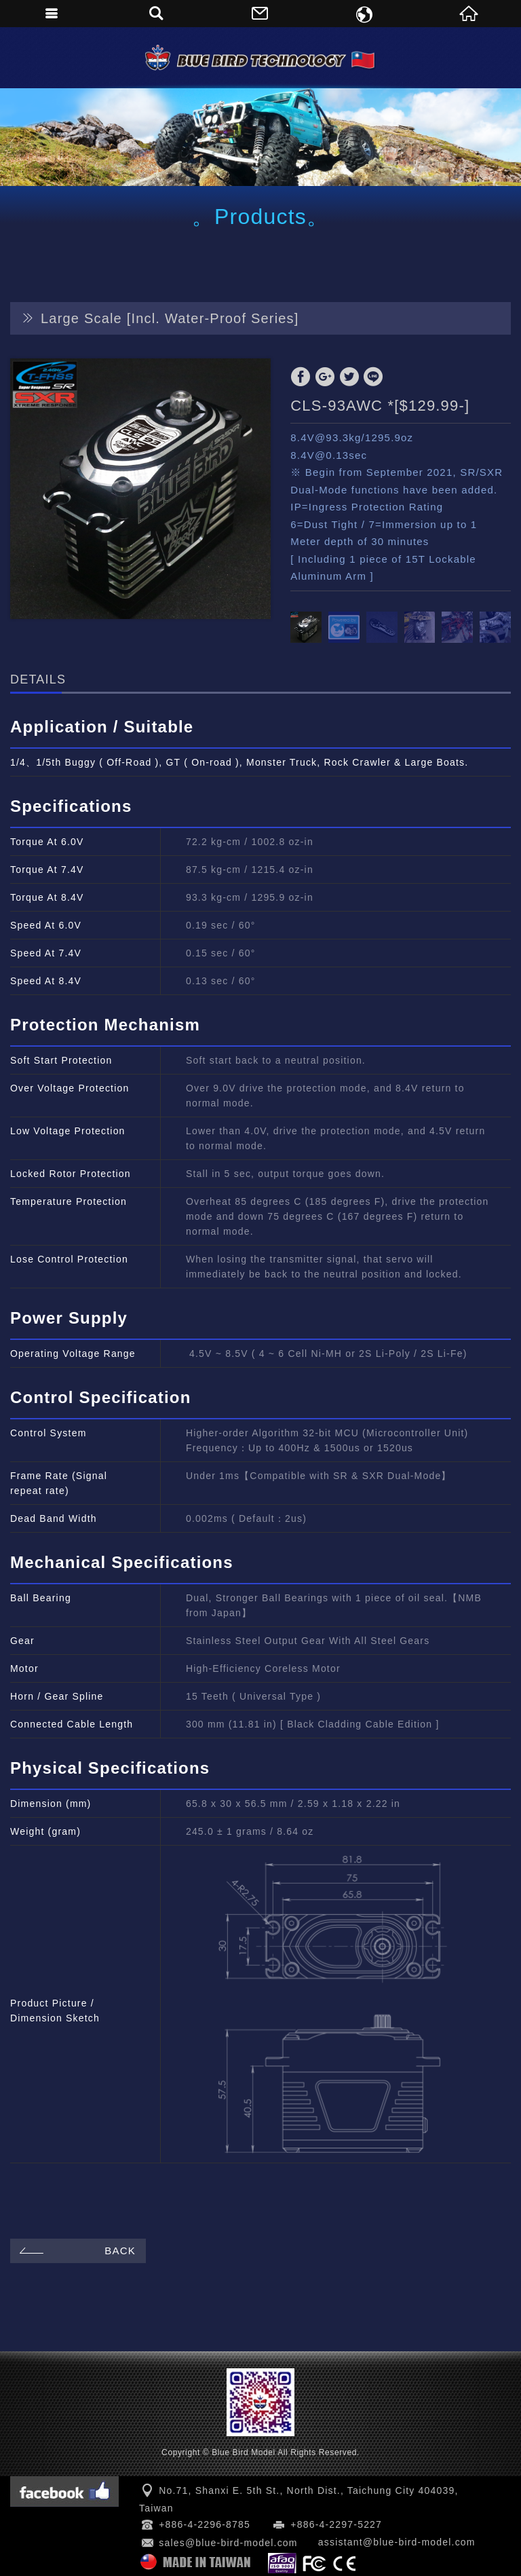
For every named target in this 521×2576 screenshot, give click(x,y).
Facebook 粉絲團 (64, 2491)
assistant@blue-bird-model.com (397, 2542)
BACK (76, 2250)
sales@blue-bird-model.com (228, 2542)
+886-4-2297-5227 (336, 2524)
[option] (140, 488)
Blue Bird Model (260, 57)
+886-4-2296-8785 (204, 2524)
